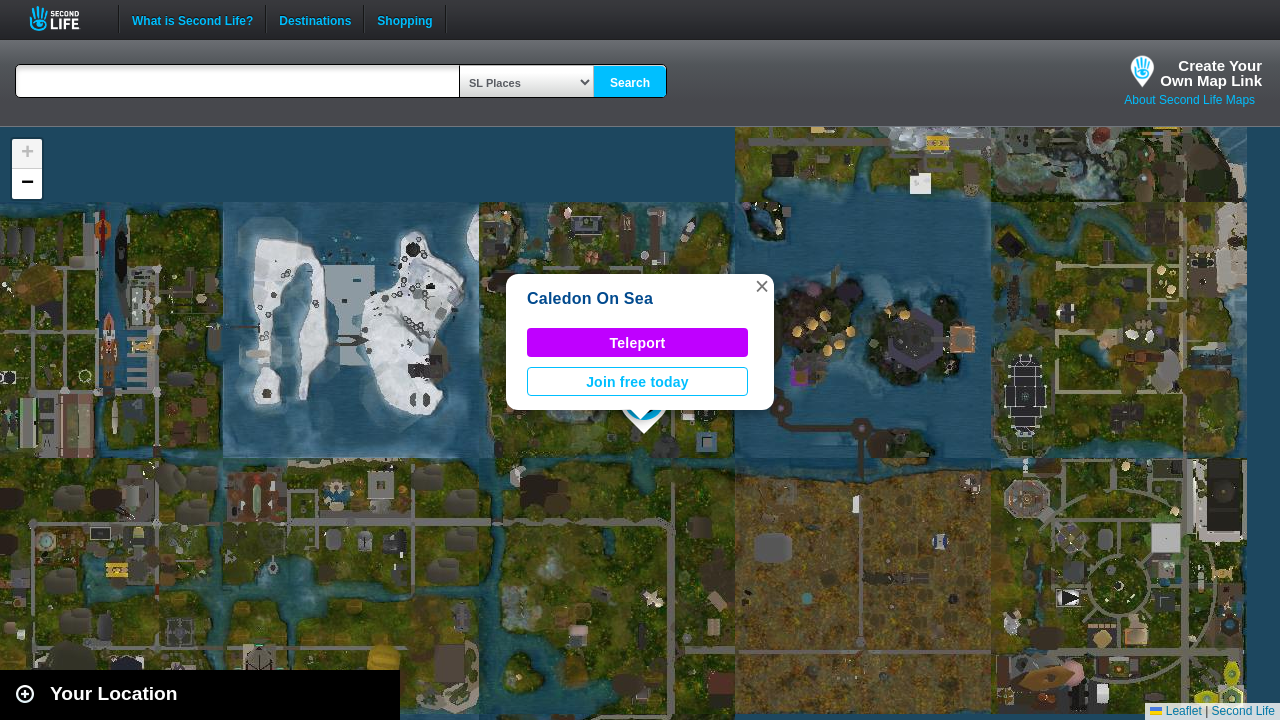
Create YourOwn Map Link (1211, 73)
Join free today (637, 382)
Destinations (315, 19)
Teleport (638, 343)
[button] (762, 286)
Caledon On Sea (590, 298)
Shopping (404, 19)
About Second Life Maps (1189, 100)
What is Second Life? (192, 19)
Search (630, 83)
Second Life (65, 18)
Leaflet (1175, 711)
